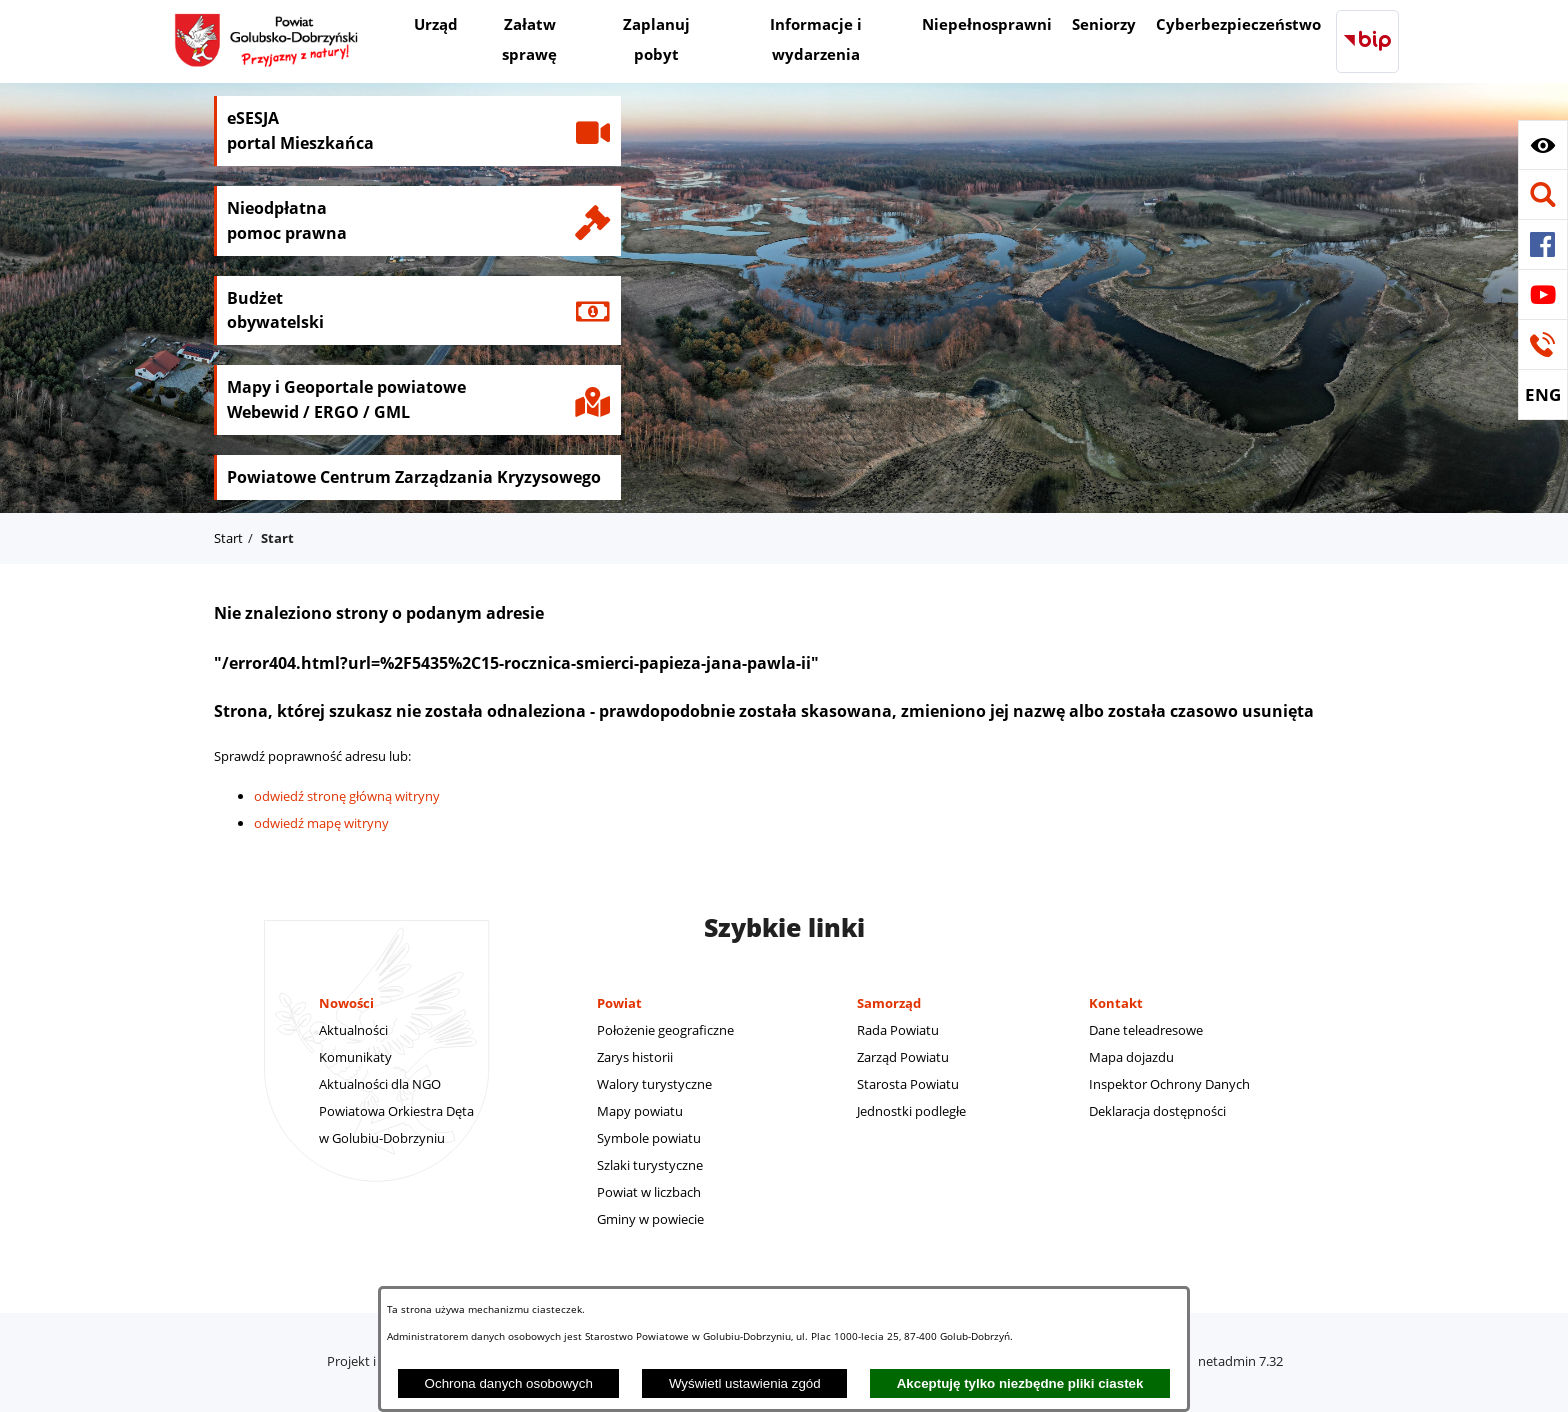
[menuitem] (436, 26)
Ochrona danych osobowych (509, 1383)
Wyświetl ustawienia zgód (745, 1383)
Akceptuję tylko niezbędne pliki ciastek (1020, 1383)
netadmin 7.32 (1240, 1361)
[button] (1543, 145)
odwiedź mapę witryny (321, 823)
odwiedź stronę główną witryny (347, 796)
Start (228, 538)
